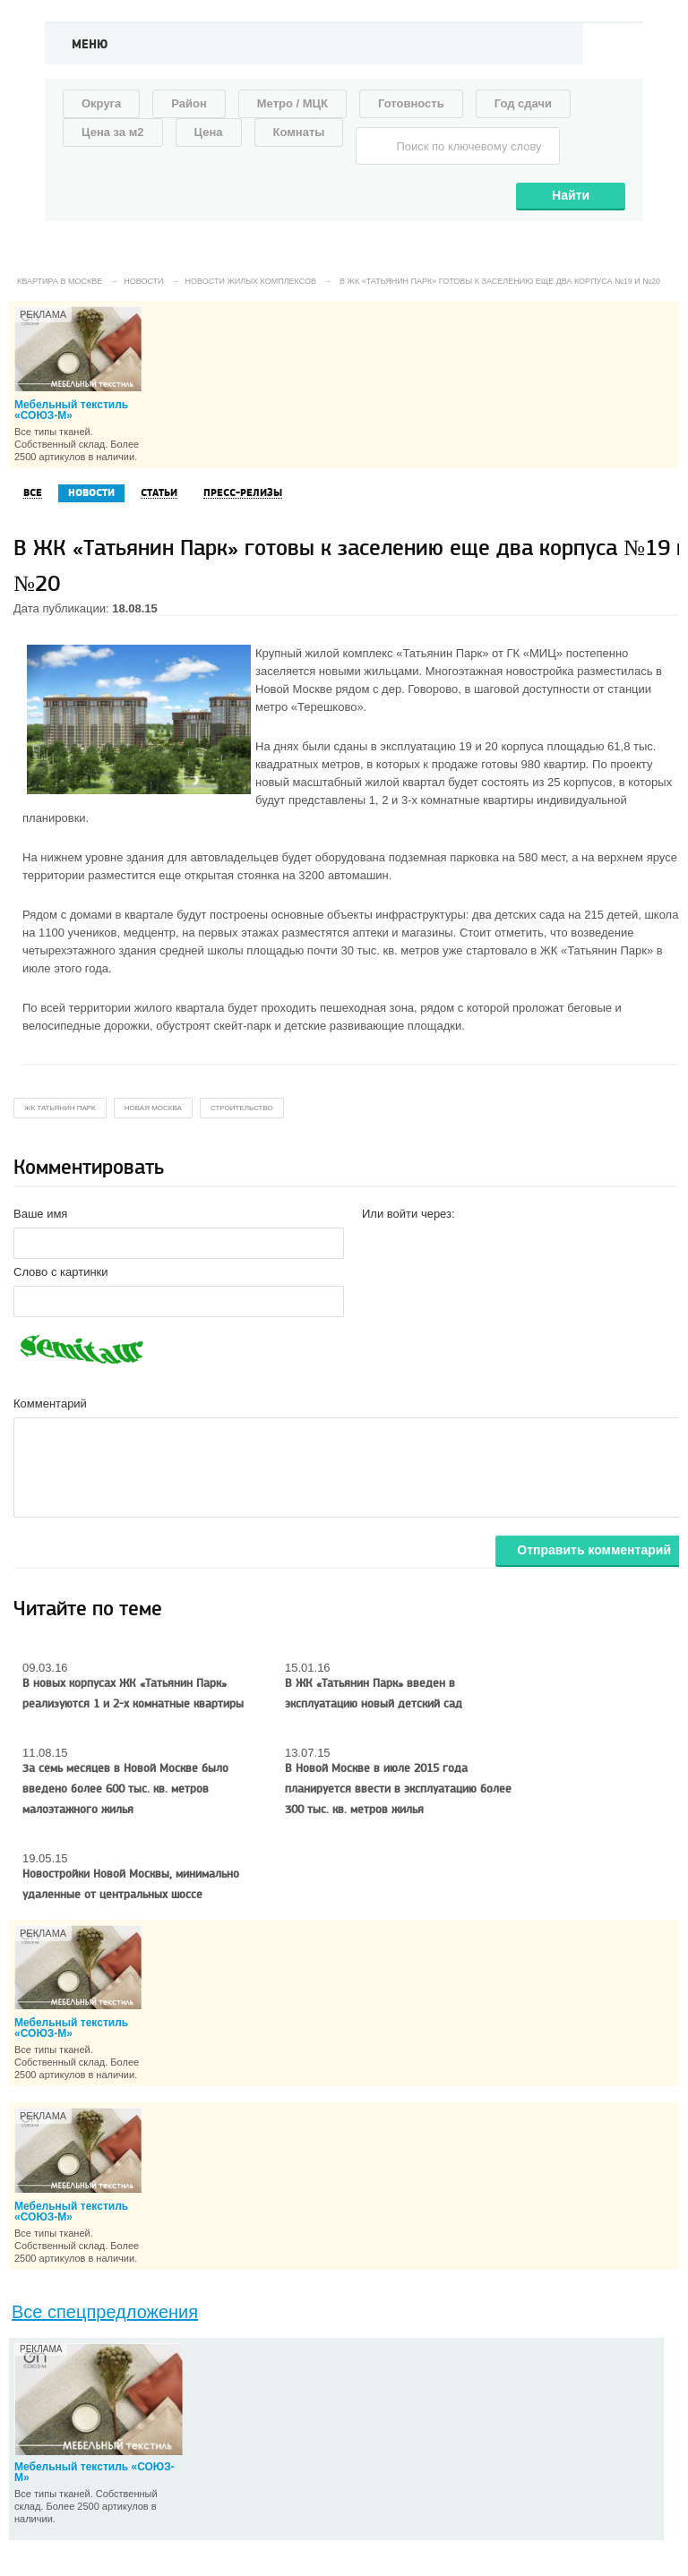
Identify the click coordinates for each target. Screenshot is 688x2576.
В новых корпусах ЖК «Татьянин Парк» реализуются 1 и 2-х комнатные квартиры (133, 1693)
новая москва (153, 1108)
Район (189, 103)
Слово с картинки (60, 1272)
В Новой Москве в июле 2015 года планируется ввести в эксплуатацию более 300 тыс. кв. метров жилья (398, 1789)
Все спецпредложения (105, 2312)
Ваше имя (40, 1213)
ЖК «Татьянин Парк (593, 950)
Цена (208, 132)
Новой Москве (293, 689)
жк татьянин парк (60, 1108)
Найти (570, 195)
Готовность (411, 103)
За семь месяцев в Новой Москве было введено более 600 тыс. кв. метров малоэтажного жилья (125, 1789)
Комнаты (299, 132)
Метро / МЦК (292, 103)
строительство (242, 1108)
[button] (376, 1242)
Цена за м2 (113, 132)
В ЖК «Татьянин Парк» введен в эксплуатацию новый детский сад (373, 1693)
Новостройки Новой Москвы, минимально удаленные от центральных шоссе (130, 1884)
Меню (90, 45)
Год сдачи (523, 103)
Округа (101, 103)
